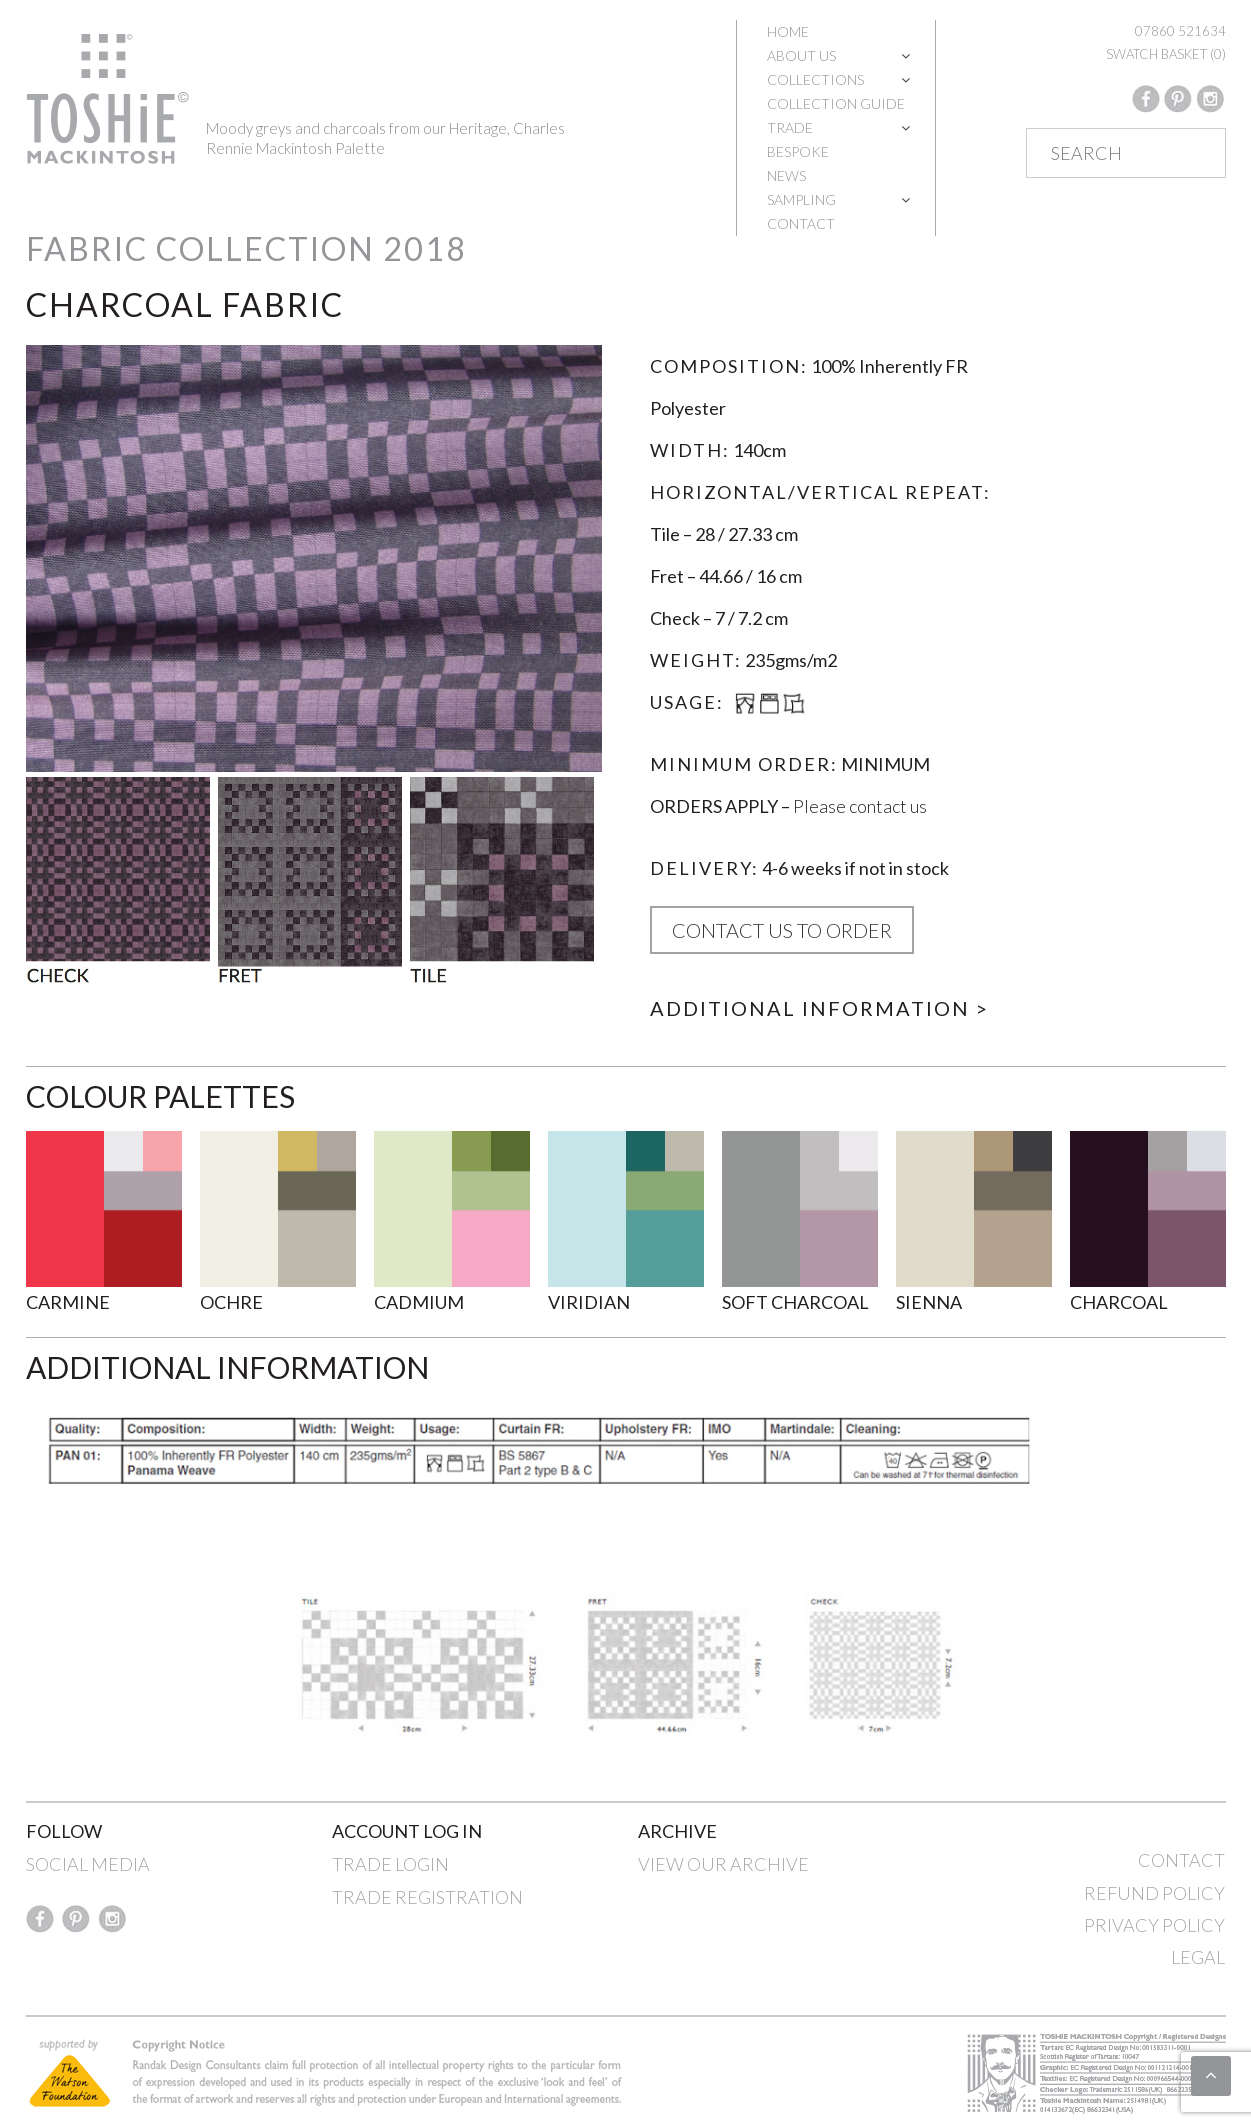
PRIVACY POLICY (1154, 1925)
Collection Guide (836, 103)
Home (788, 31)
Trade (790, 127)
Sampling (801, 199)
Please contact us (860, 806)
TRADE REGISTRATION (427, 1897)
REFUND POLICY (1154, 1893)
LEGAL (1198, 1957)
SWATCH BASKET (1166, 54)
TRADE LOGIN (390, 1864)
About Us (801, 55)
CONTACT (1181, 1860)
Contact (801, 223)
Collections (815, 79)
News (786, 175)
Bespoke (798, 151)
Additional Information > (819, 1008)
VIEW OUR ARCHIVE (723, 1864)
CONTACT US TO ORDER (782, 930)
